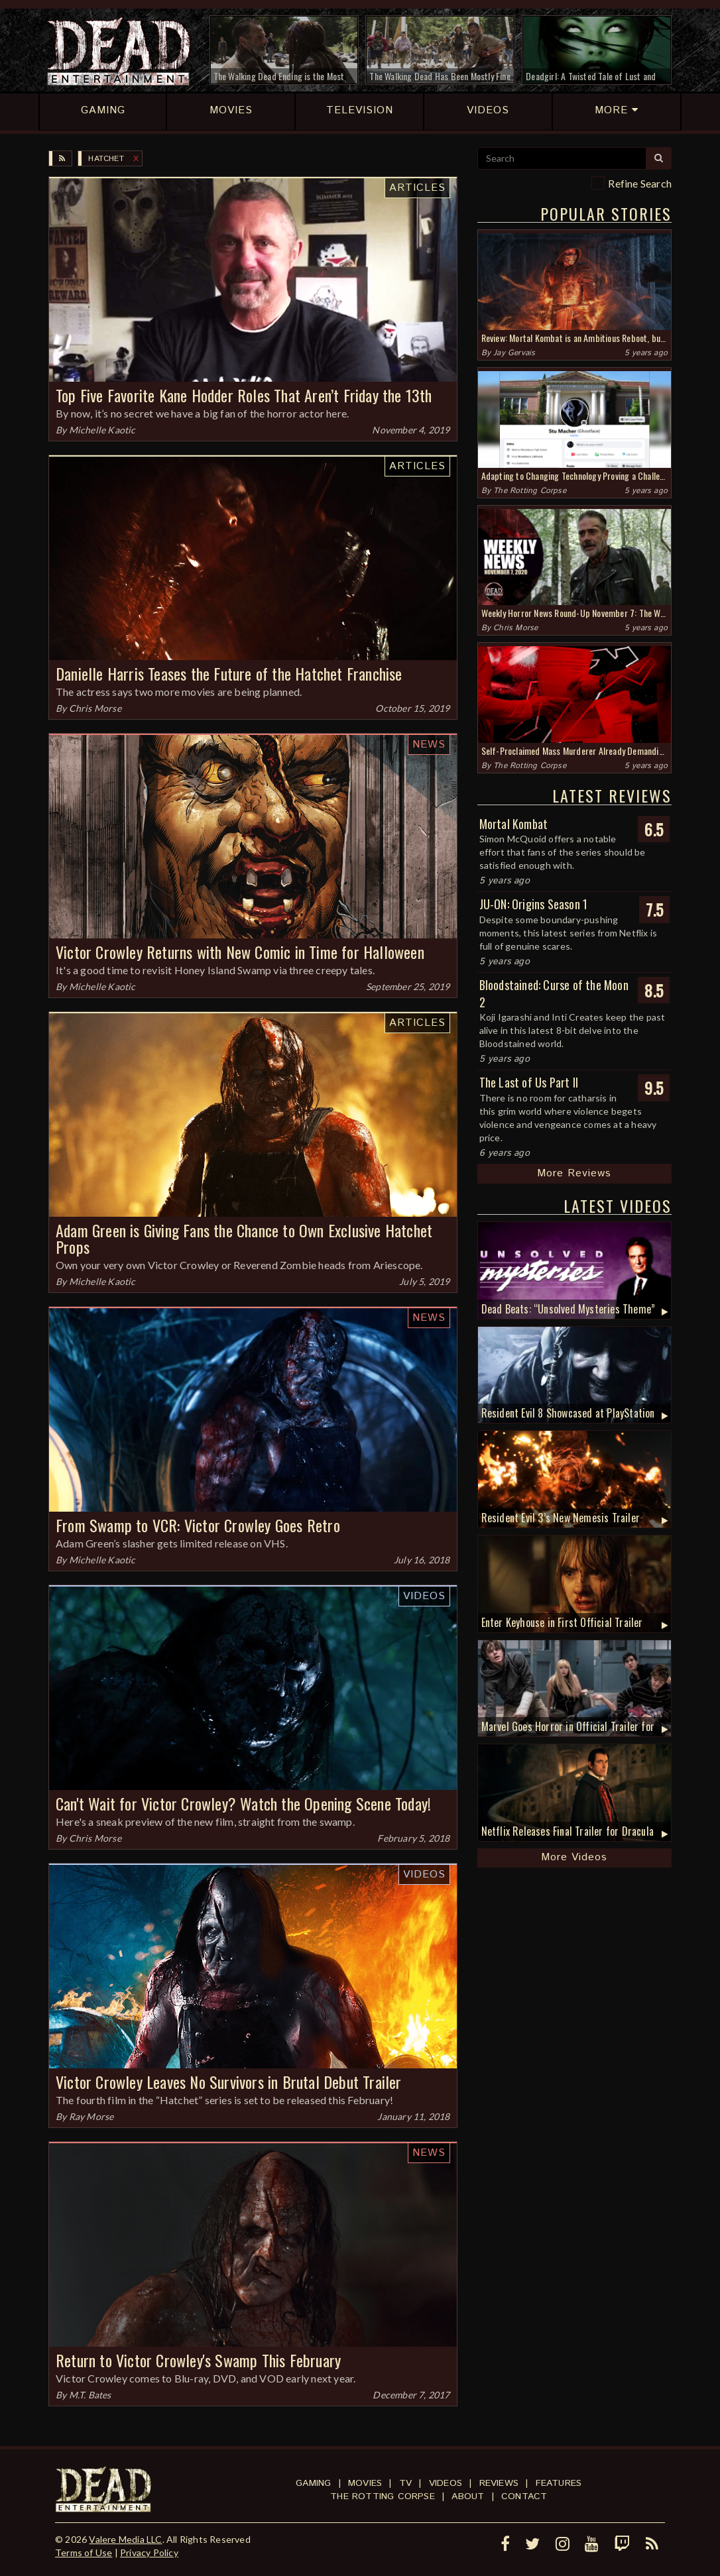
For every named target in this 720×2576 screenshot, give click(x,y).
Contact (524, 2496)
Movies (365, 2483)
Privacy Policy (149, 2552)
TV (405, 2483)
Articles (417, 188)
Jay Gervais (514, 353)
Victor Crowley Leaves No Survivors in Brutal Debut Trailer (229, 2082)
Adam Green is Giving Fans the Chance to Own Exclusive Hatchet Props (244, 1238)
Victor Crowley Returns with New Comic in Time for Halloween (240, 952)
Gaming (313, 2483)
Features (559, 2483)
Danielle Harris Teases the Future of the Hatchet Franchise (229, 673)
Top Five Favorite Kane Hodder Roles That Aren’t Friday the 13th (244, 395)
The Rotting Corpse (529, 490)
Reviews (498, 2483)
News (429, 744)
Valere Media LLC (125, 2539)
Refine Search (640, 183)
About (467, 2496)
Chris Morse (95, 708)
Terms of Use (83, 2552)
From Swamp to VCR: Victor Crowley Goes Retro (198, 1525)
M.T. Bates (90, 2394)
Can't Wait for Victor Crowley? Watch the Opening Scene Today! (243, 1803)
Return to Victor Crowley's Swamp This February (198, 2360)
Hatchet (105, 158)
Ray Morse (91, 2116)
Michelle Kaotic (102, 429)
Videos (424, 1596)
